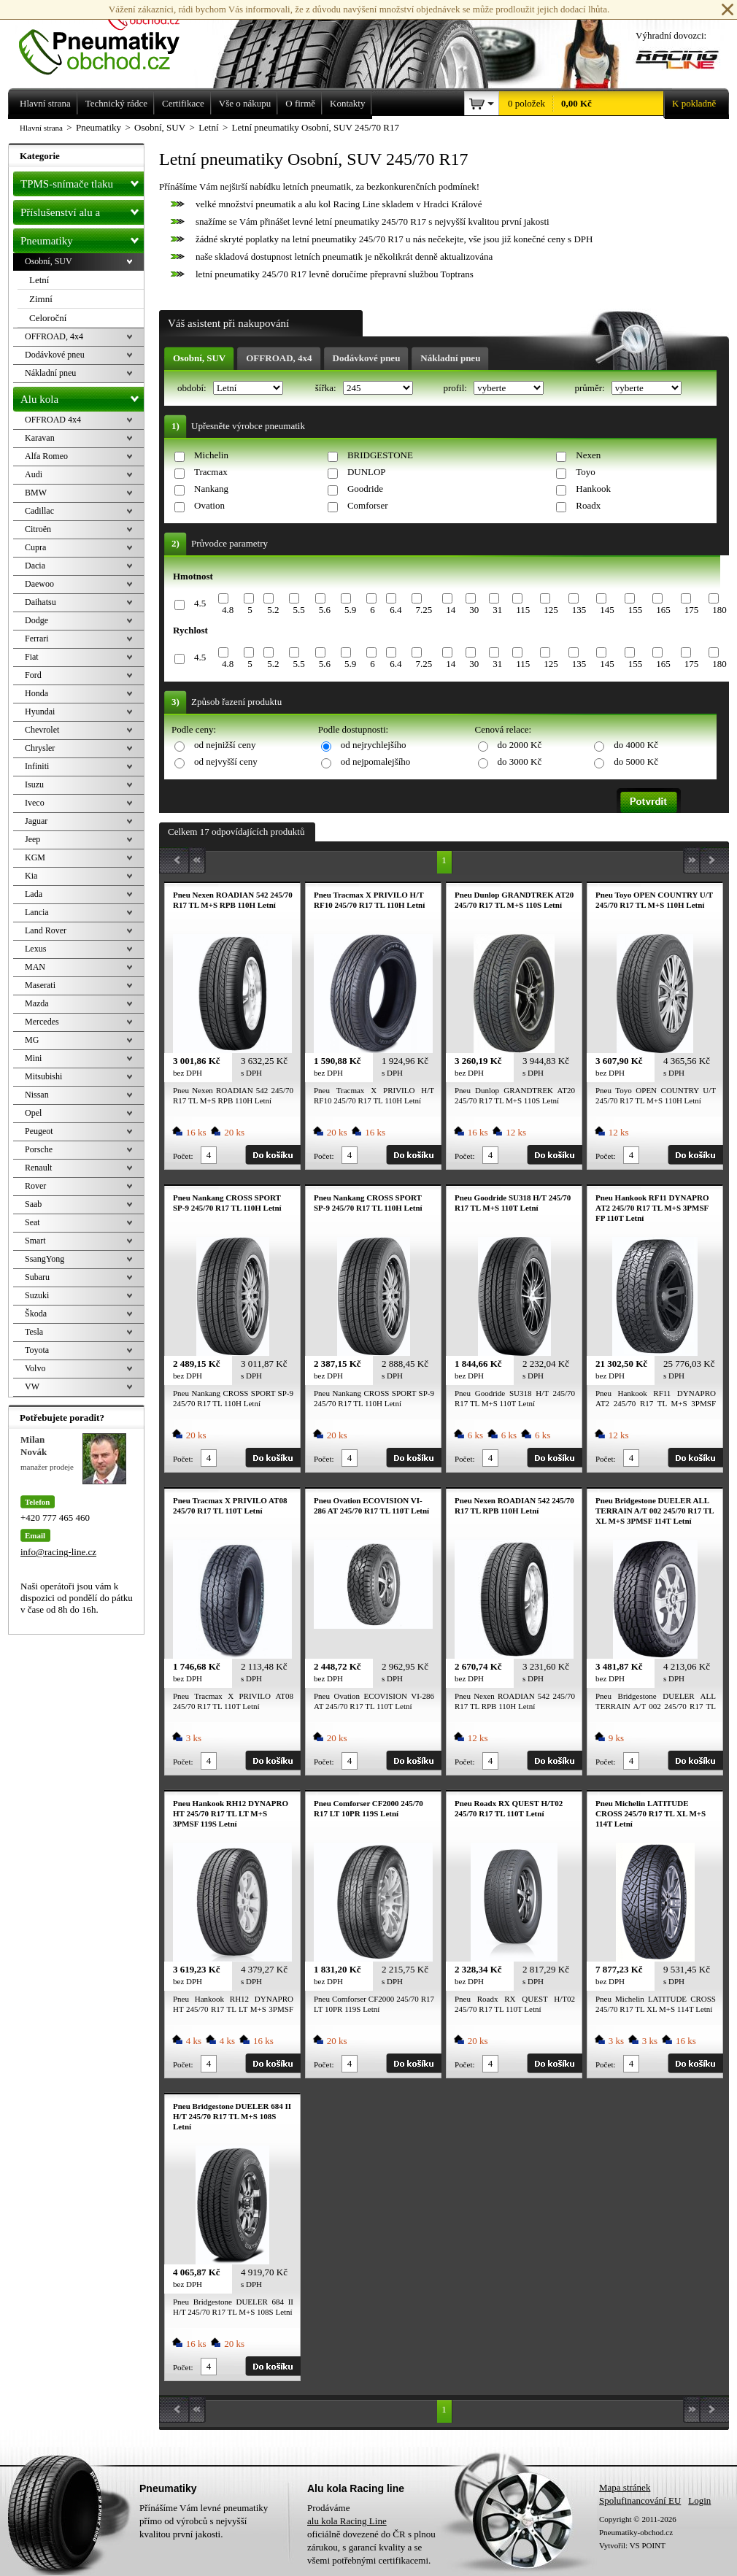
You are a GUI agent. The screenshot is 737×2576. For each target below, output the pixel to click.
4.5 (200, 603)
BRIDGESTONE (380, 455)
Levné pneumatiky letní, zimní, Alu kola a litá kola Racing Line (110, 38)
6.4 (395, 609)
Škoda (36, 1313)
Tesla (34, 1332)
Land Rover (45, 930)
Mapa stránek (624, 2487)
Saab (33, 1204)
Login (699, 2500)
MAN (35, 967)
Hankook (593, 488)
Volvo (35, 1368)
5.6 (325, 609)
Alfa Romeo (46, 456)
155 (635, 609)
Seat (32, 1222)
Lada (33, 894)
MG (32, 1040)
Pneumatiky (82, 237)
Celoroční (47, 317)
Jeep (32, 839)
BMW (36, 492)
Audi (33, 474)
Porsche (39, 1149)
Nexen (588, 455)
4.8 (228, 609)
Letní (39, 279)
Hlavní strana (41, 127)
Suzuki (37, 1295)
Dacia (35, 565)
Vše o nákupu (245, 103)
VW (32, 1386)
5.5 (298, 609)
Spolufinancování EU (640, 2500)
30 (474, 609)
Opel (33, 1113)
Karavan (40, 438)
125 (551, 609)
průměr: (590, 387)
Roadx (588, 505)
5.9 (350, 609)
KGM (35, 857)
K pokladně (689, 103)
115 (523, 609)
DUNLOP (366, 471)
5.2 (273, 609)
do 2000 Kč (520, 744)
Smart (35, 1240)
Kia (31, 876)
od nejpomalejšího (376, 761)
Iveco (35, 803)
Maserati (40, 985)
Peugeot (39, 1131)
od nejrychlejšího (373, 744)
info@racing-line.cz (58, 1551)
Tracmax (211, 471)
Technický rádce (116, 103)
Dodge (36, 620)
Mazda (37, 1003)
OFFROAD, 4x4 (279, 357)
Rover (35, 1186)
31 (497, 609)
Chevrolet (42, 730)
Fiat (32, 657)
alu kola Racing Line (347, 2520)
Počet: (183, 1156)
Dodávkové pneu (367, 357)
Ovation (209, 505)
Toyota (37, 1350)
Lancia (37, 912)
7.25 (423, 609)
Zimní (41, 298)
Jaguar (36, 821)
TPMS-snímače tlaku (82, 180)
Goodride (365, 488)
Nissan (37, 1095)
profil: (456, 387)
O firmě (300, 103)
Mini (33, 1058)
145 (607, 609)
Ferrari (37, 638)
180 (719, 609)
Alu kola (82, 396)
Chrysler (40, 748)
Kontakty (347, 103)
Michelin (211, 455)
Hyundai (40, 711)
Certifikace (183, 103)
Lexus (35, 949)
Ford (33, 675)
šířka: (327, 387)
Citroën (38, 529)
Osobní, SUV (199, 357)
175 (691, 609)
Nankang (211, 488)
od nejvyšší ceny (226, 761)
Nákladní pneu (450, 357)
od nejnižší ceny (224, 744)
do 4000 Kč (636, 744)
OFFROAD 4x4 (53, 419)
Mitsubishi (43, 1076)
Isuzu (34, 784)
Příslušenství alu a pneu (82, 212)
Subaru (37, 1277)
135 (579, 609)
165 (663, 609)
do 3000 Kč (520, 761)
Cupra (35, 547)
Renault (38, 1167)
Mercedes (42, 1022)
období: (193, 387)
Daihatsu (40, 602)
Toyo (585, 471)
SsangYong (44, 1259)
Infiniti (37, 766)
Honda (36, 693)
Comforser (367, 505)
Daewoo (39, 584)
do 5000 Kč (636, 761)
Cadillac (39, 511)
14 (450, 609)
